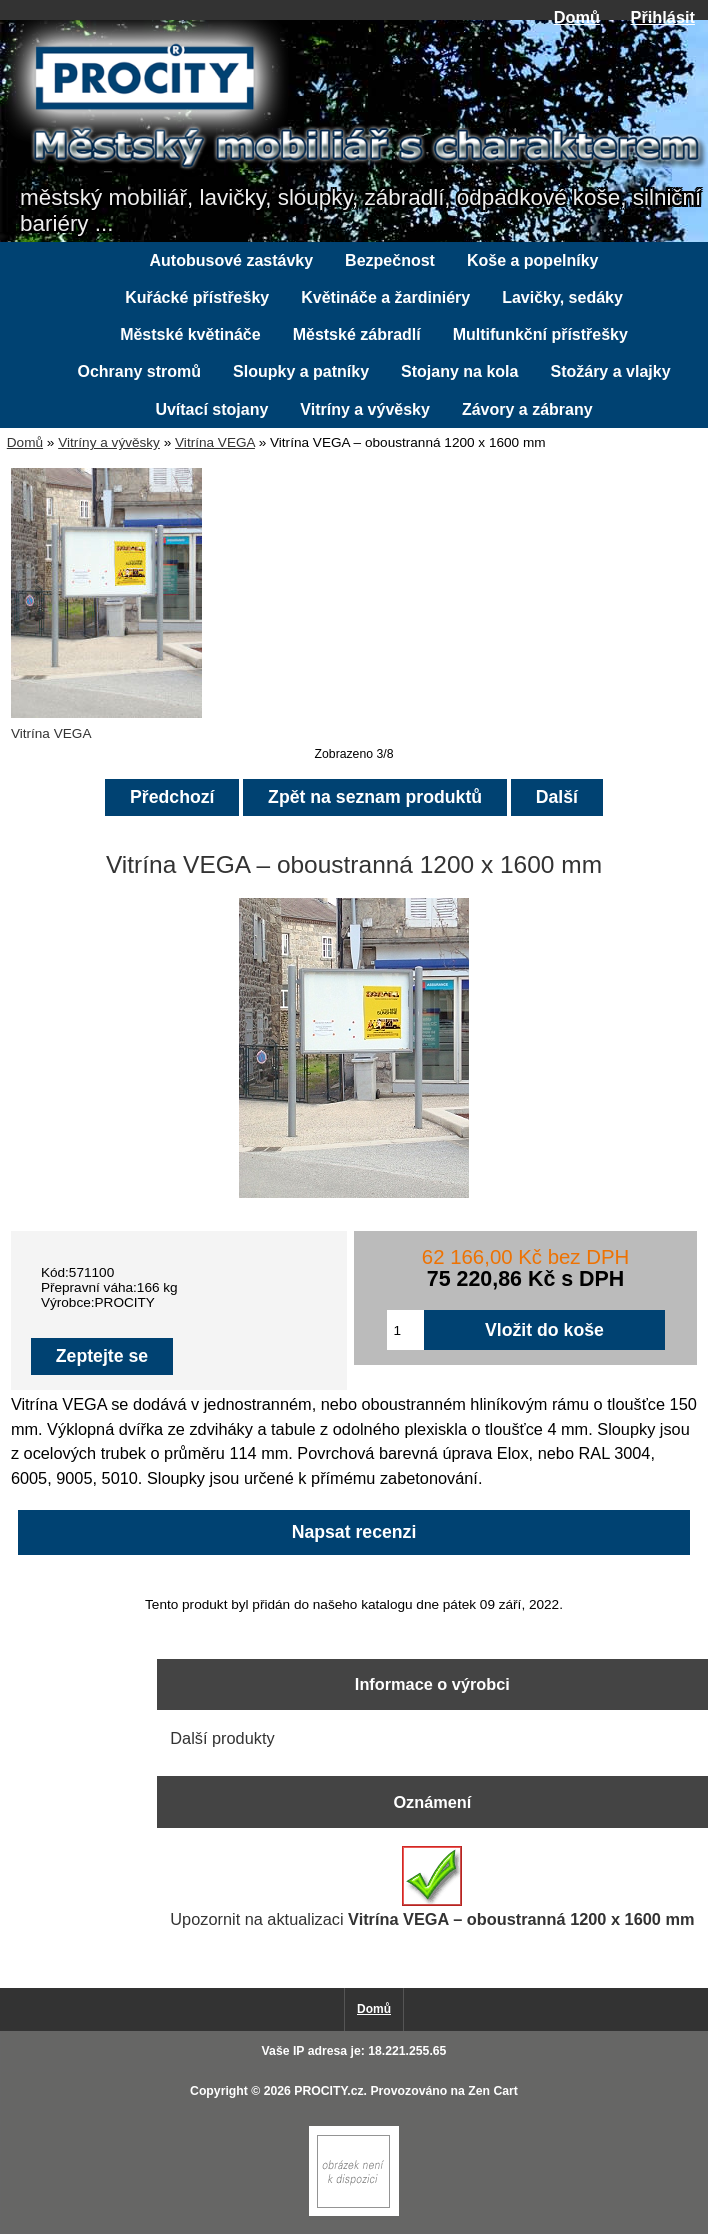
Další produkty (222, 1738)
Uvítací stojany (211, 409)
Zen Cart (493, 2091)
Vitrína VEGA (215, 442)
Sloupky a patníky (301, 371)
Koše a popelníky (533, 260)
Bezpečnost (390, 260)
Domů (577, 17)
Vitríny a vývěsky (109, 442)
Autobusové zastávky (232, 260)
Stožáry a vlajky (610, 371)
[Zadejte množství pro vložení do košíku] (406, 1330)
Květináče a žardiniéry (385, 297)
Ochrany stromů (139, 371)
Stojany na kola (459, 371)
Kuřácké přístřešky (197, 297)
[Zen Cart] (354, 2211)
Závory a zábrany (527, 409)
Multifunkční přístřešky (540, 334)
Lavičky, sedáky (562, 297)
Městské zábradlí (357, 334)
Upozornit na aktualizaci (432, 1887)
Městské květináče (190, 334)
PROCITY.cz (328, 2091)
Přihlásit (663, 17)
